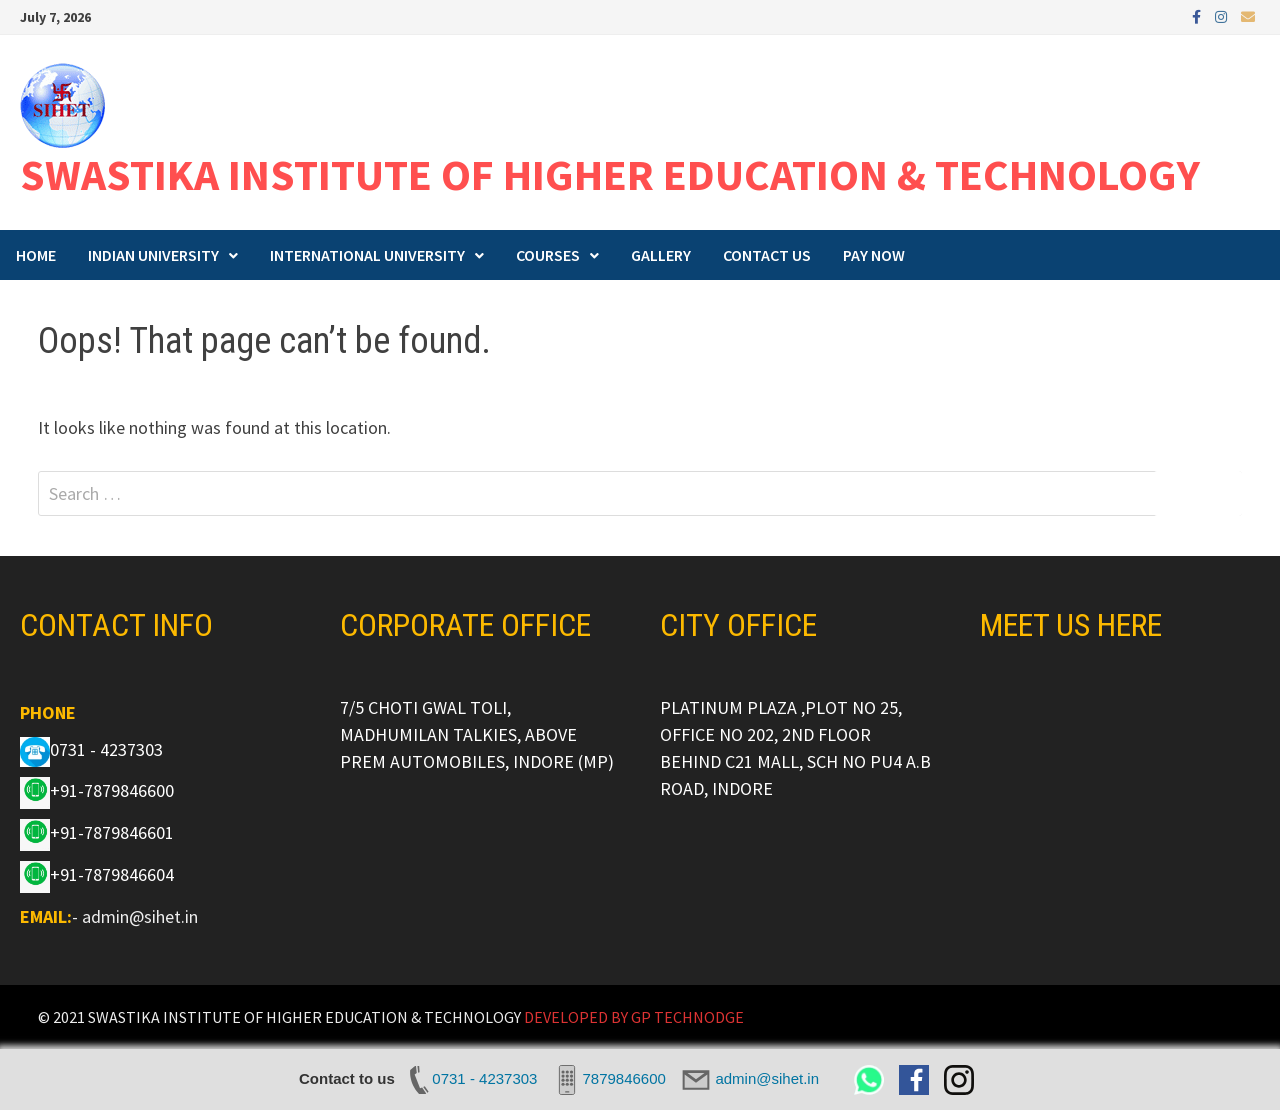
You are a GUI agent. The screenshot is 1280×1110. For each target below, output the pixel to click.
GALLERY (661, 255)
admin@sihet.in (140, 916)
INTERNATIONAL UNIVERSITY (367, 255)
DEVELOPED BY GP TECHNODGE (634, 1017)
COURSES (548, 255)
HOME (36, 255)
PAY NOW (874, 255)
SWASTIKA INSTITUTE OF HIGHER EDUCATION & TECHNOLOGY (610, 174)
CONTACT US (767, 255)
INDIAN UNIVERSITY (153, 255)
